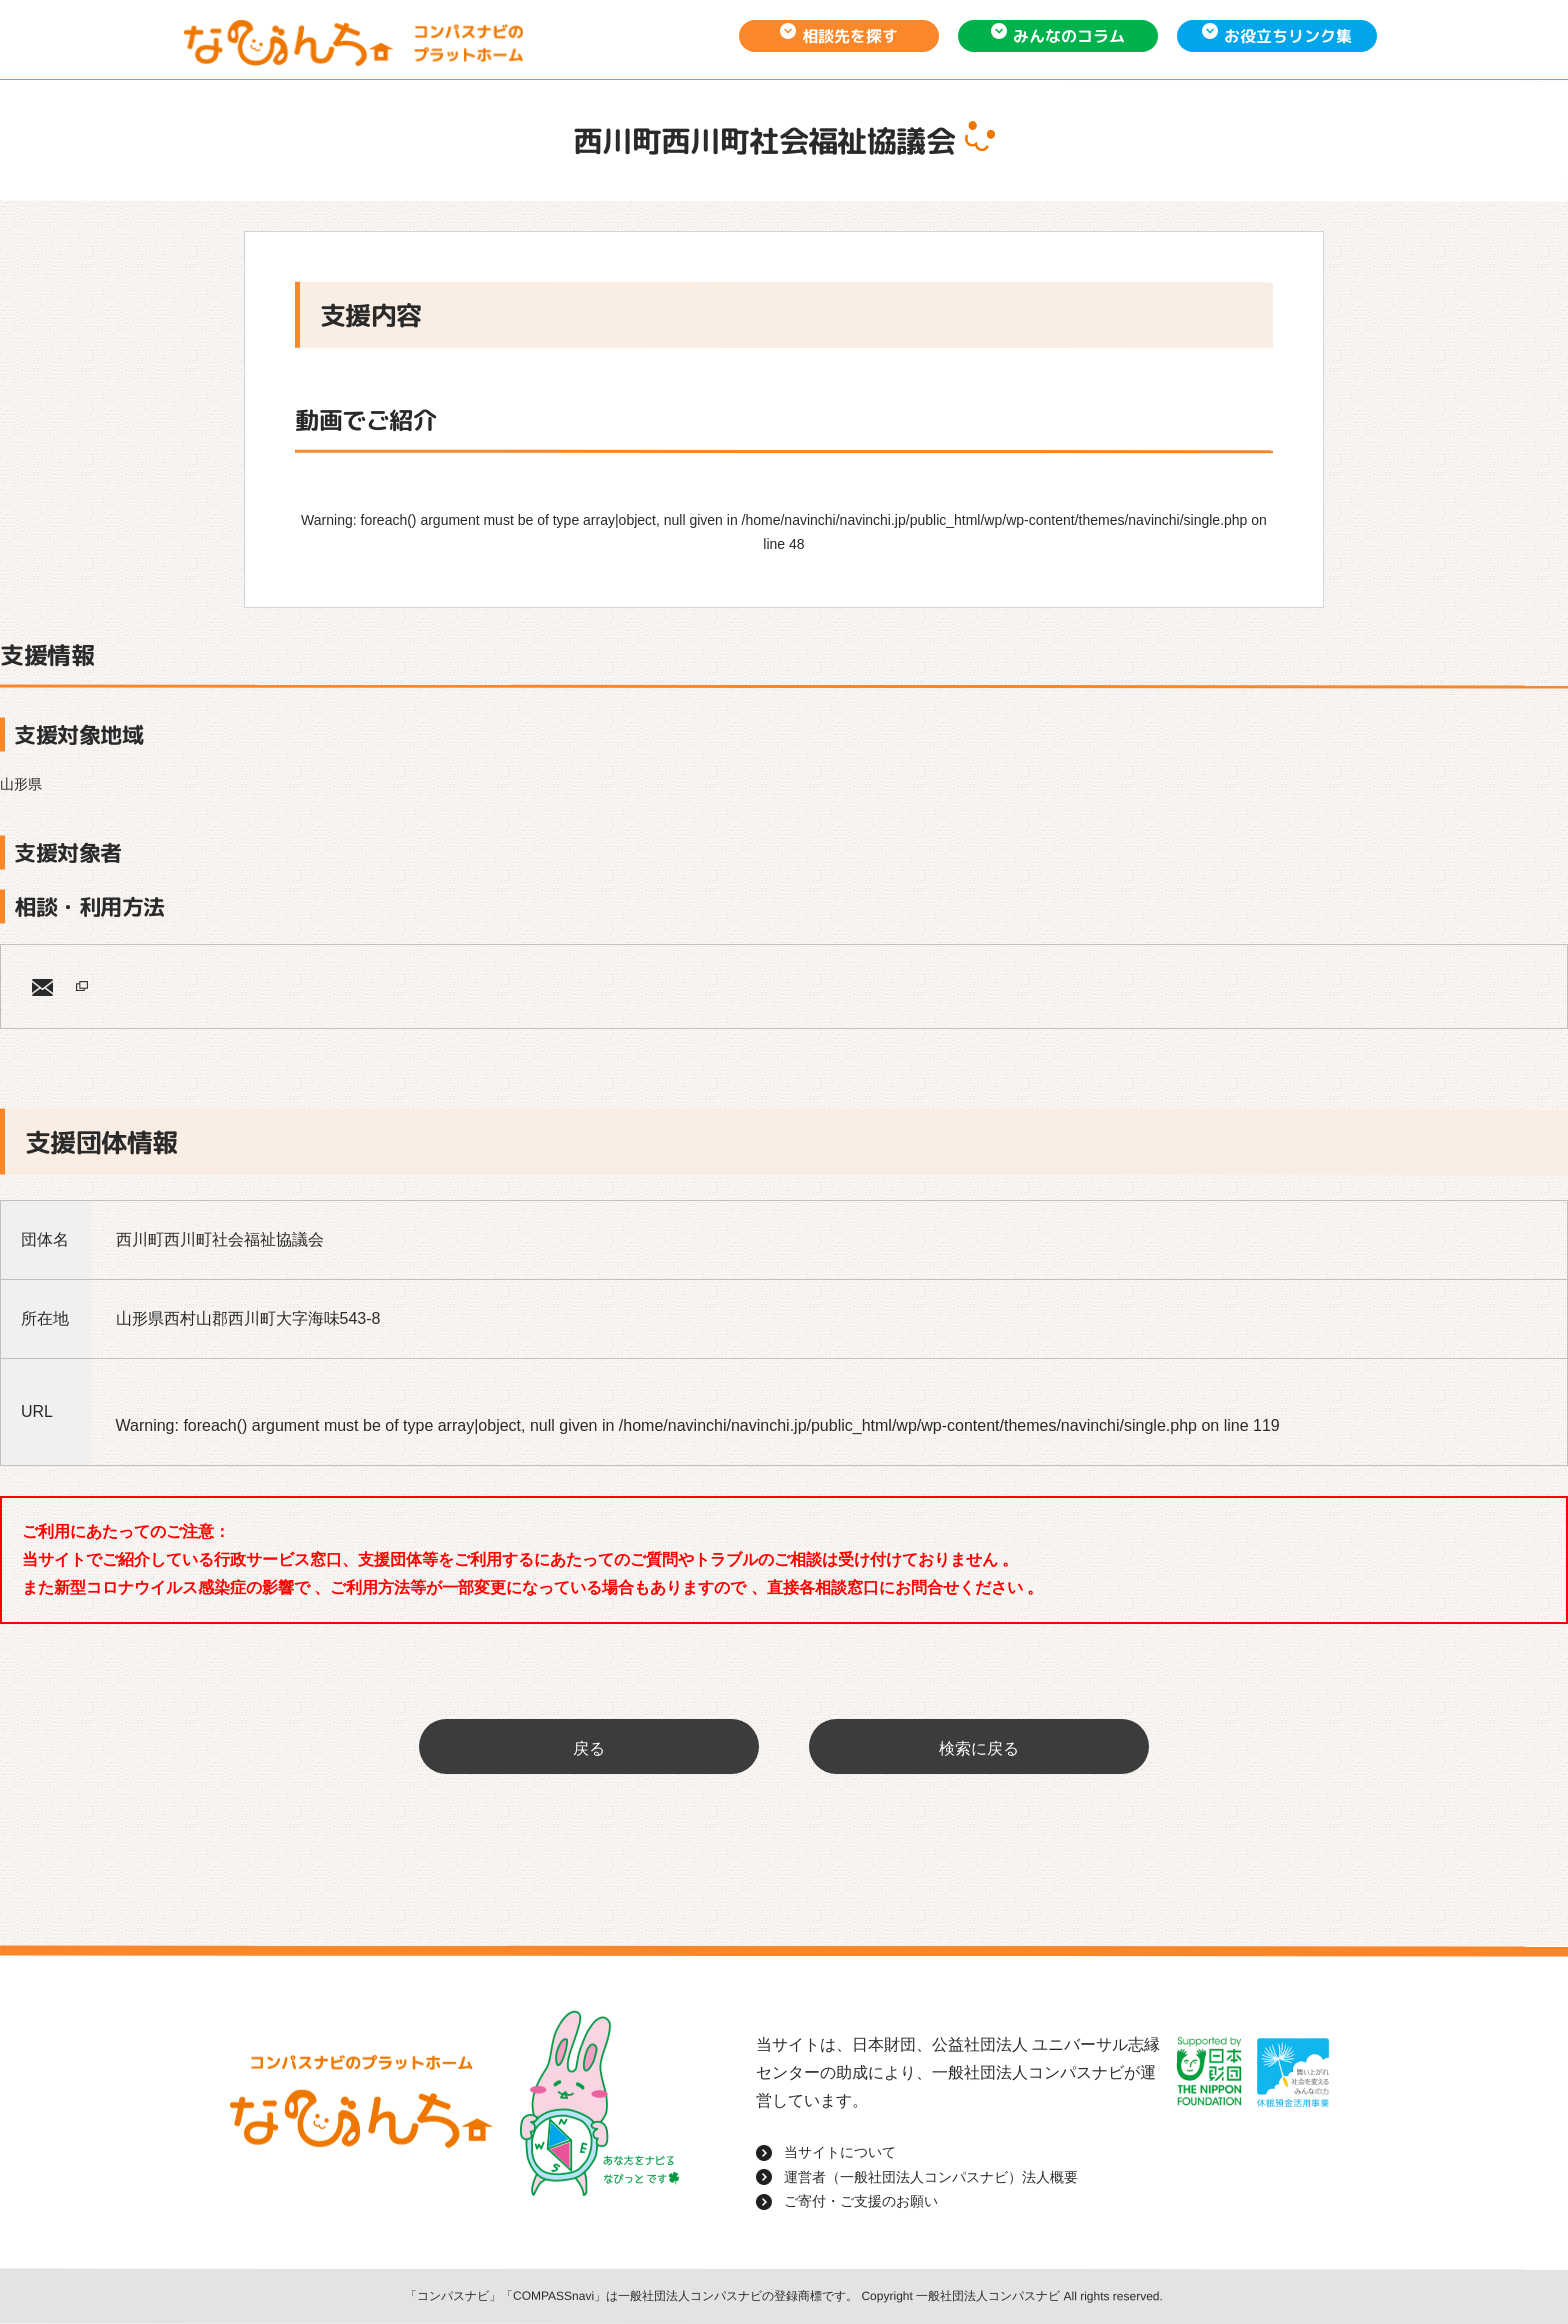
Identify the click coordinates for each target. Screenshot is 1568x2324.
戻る (589, 1748)
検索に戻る (979, 1748)
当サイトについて (840, 2152)
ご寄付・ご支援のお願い (861, 2201)
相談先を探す (850, 36)
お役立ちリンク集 (1288, 36)
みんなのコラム (1069, 36)
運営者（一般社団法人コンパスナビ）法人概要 (931, 2177)
